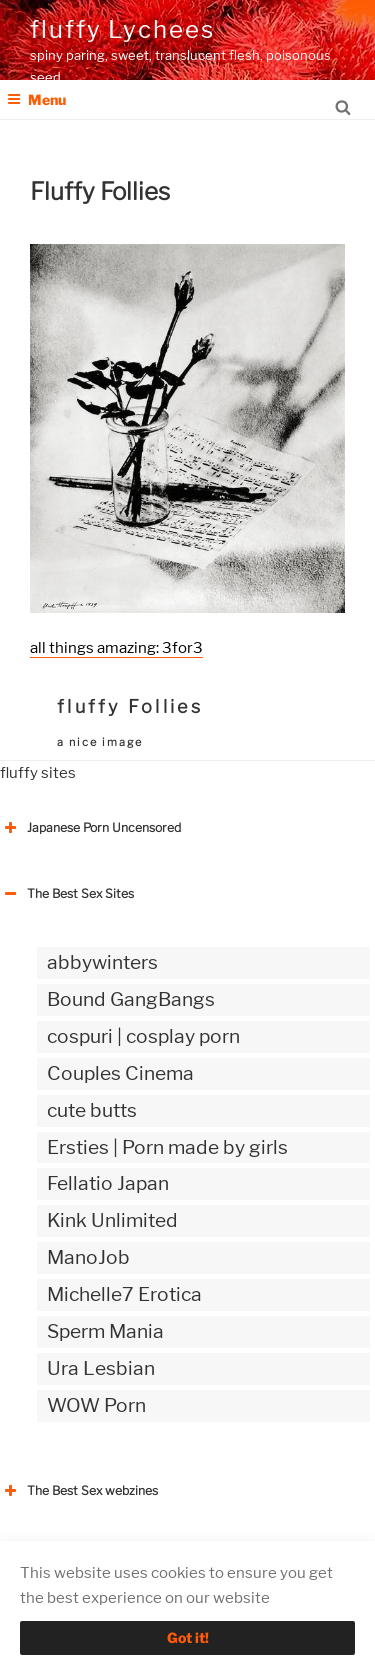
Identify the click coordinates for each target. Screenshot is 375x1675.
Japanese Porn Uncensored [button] (90, 828)
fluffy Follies (130, 706)
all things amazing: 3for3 (116, 648)
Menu (36, 99)
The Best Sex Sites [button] (67, 894)
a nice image (100, 742)
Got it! (188, 1637)
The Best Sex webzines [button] (79, 1491)
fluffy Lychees (122, 29)
